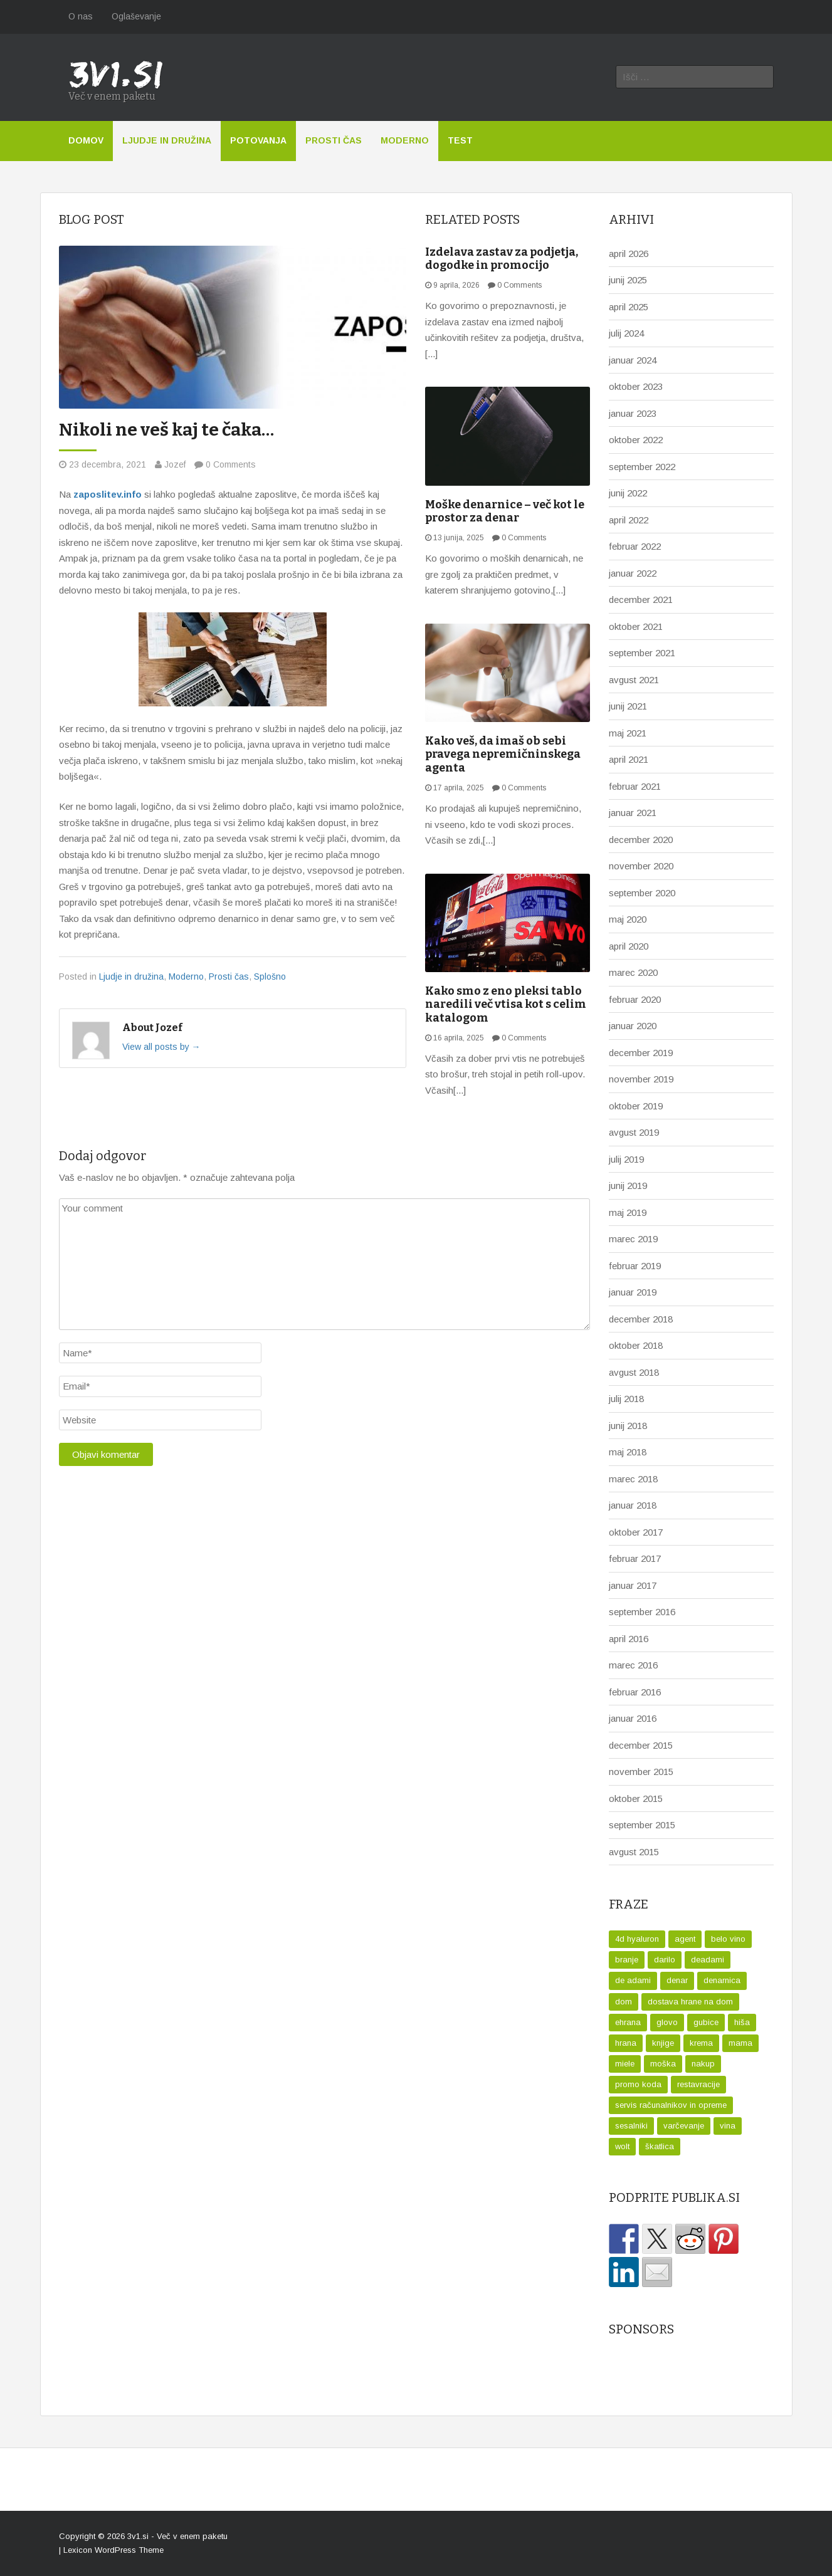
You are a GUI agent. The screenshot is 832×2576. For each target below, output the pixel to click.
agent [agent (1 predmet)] (685, 1939)
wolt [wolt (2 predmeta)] (622, 2146)
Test (460, 140)
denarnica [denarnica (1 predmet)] (721, 1980)
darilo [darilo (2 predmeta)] (664, 1959)
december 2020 (641, 839)
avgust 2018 (634, 1372)
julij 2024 (626, 333)
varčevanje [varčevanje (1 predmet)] (683, 2125)
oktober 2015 (636, 1798)
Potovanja (258, 140)
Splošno (270, 976)
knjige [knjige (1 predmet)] (663, 2043)
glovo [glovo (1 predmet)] (667, 2022)
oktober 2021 (636, 626)
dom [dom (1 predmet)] (623, 2001)
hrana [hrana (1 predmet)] (625, 2043)
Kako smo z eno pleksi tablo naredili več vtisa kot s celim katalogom (505, 1004)
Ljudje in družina (166, 140)
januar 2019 (632, 1292)
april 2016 (628, 1638)
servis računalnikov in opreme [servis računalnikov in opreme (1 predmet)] (671, 2105)
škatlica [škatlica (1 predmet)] (659, 2146)
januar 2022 (632, 573)
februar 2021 (635, 786)
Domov (85, 140)
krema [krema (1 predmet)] (701, 2043)
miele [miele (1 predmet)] (625, 2063)
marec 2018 (633, 1479)
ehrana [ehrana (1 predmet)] (628, 2022)
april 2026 (628, 253)
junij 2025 (628, 280)
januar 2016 (632, 1718)
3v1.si (138, 2536)
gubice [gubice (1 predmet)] (706, 2022)
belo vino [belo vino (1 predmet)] (728, 1939)
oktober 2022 (636, 439)
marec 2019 (633, 1238)
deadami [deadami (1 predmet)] (707, 1959)
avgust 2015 (634, 1851)
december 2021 (641, 599)
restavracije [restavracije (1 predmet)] (698, 2084)
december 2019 (641, 1052)
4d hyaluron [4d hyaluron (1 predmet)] (637, 1939)
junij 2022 (628, 493)
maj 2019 (627, 1212)
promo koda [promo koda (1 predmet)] (638, 2084)
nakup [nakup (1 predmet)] (703, 2063)
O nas (80, 16)
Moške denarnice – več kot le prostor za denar (504, 511)
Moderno (405, 140)
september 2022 (642, 466)
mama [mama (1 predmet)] (740, 2043)
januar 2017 (632, 1585)
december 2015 (641, 1745)
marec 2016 (633, 1665)
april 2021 (628, 759)
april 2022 (628, 520)
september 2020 (642, 892)
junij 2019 (628, 1185)
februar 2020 (635, 999)
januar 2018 (632, 1505)
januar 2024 (632, 360)
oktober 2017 (636, 1532)
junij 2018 (628, 1425)
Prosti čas (333, 140)
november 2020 (641, 866)
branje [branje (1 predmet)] (626, 1959)
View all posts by (161, 1047)
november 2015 (641, 1771)
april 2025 (628, 306)
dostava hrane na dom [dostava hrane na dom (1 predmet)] (690, 2001)
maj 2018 (627, 1452)
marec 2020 (633, 972)
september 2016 (642, 1611)
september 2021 (642, 652)
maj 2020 (627, 919)
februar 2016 (635, 1692)
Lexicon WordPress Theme (113, 2550)
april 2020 (628, 946)
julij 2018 (626, 1398)
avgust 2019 (634, 1132)
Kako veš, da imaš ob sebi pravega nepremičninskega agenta (503, 754)
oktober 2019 (636, 1106)
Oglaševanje (136, 16)
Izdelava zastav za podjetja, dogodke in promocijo (501, 259)
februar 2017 (635, 1558)
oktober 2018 (636, 1345)
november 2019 (641, 1079)
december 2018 (641, 1319)
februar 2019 (635, 1265)
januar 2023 (632, 413)
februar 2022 (635, 546)
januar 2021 (632, 812)
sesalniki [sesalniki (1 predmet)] (631, 2125)
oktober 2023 (636, 386)
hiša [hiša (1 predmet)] (742, 2022)
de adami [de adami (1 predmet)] (633, 1980)
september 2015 (642, 1824)
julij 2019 (626, 1159)
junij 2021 (628, 706)
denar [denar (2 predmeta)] (677, 1980)
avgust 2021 (634, 679)
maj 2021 (627, 733)
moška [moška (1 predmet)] (663, 2063)
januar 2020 (632, 1025)
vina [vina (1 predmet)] (727, 2125)
